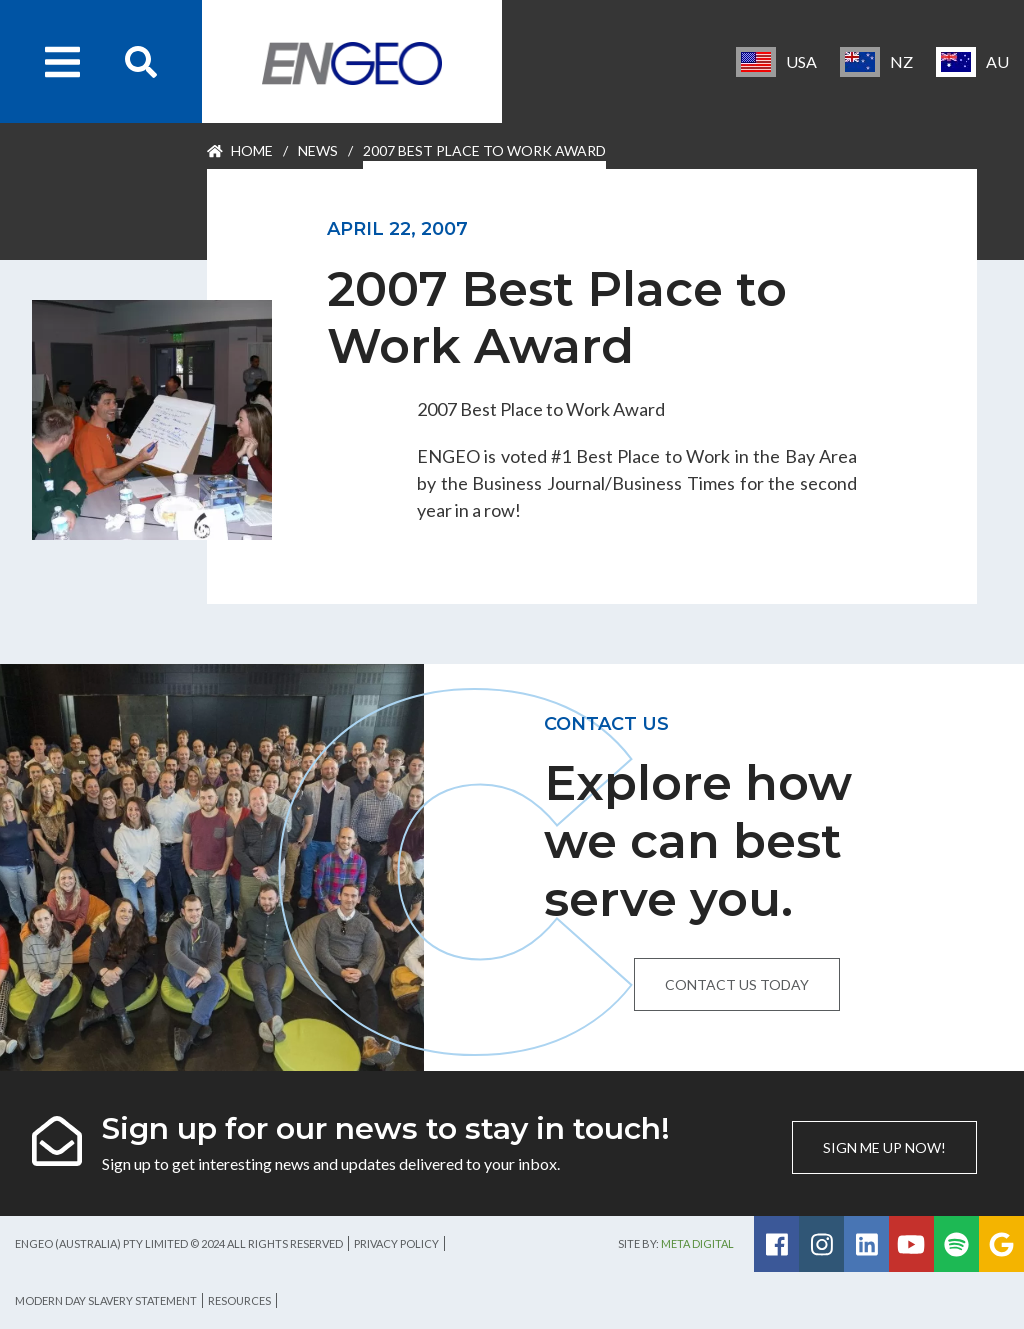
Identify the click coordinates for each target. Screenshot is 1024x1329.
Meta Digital (697, 1243)
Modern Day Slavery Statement (106, 1300)
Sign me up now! (884, 1147)
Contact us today (737, 984)
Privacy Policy (396, 1243)
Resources (239, 1300)
